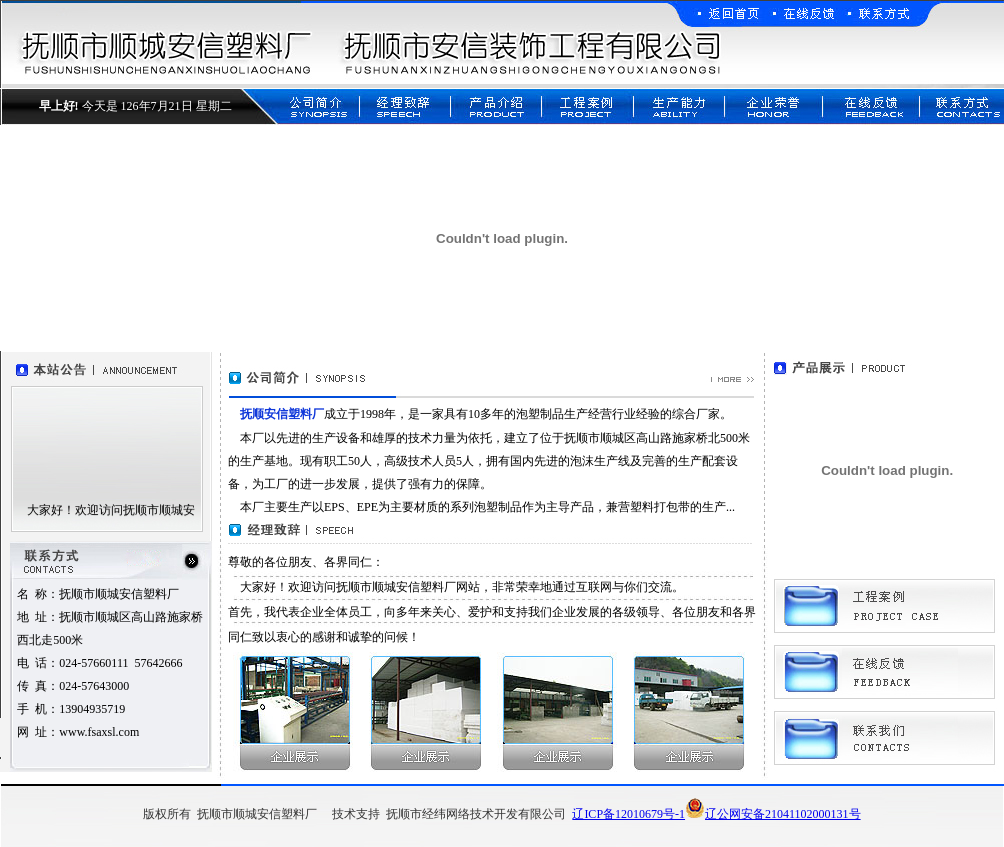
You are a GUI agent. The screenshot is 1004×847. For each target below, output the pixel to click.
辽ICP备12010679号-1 (628, 814)
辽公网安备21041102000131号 (773, 814)
